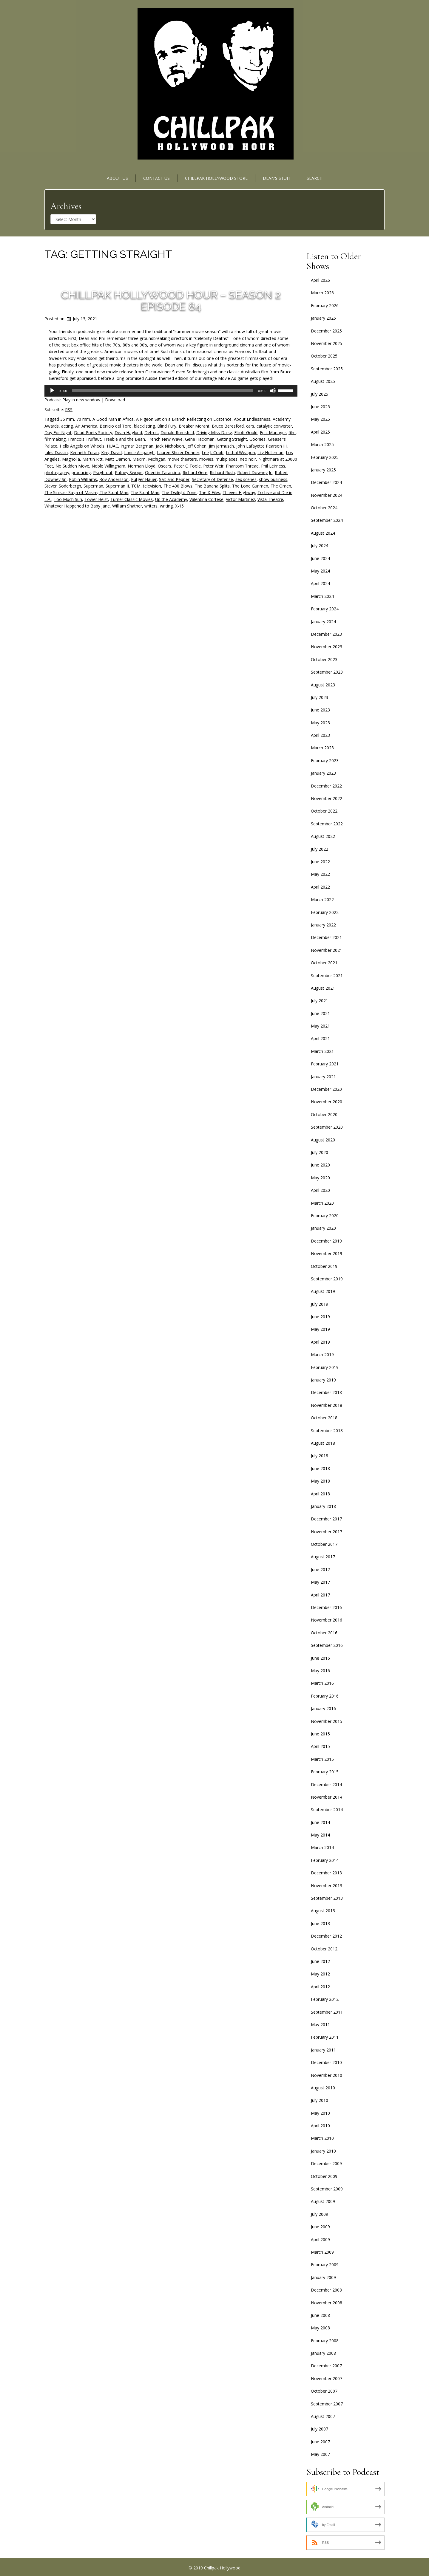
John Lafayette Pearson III (261, 446)
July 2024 (319, 545)
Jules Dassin (56, 452)
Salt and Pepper (174, 479)
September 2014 (327, 1809)
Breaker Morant (194, 426)
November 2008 (326, 2303)
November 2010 (326, 2075)
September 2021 (327, 975)
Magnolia (71, 459)
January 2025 (323, 470)
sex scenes (246, 479)
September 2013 (327, 1898)
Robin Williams (83, 479)
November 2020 (326, 1101)
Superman (93, 486)
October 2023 (324, 659)
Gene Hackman (200, 439)
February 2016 (325, 1696)
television (152, 486)
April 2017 (320, 1595)
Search (314, 178)
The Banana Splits (212, 486)
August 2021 (323, 988)
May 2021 (320, 1026)
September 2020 (327, 1127)
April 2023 (320, 735)
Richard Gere (195, 472)
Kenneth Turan (84, 452)
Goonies (257, 439)
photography (56, 472)
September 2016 (327, 1645)
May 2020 (320, 1178)
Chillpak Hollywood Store (216, 178)
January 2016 (323, 1708)
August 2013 (323, 1910)
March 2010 (322, 2138)
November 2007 (326, 2378)
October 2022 (324, 811)
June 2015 (320, 1734)
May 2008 (320, 2328)
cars (250, 426)
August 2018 (323, 1443)
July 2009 (319, 2214)
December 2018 (326, 1392)
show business (273, 479)
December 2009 (326, 2163)
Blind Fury (166, 426)
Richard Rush (222, 472)
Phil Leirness (273, 466)
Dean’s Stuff (277, 178)
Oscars (164, 466)
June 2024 (320, 558)
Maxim (139, 459)
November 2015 (326, 1721)
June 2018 (320, 1468)
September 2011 (327, 2012)
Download (115, 400)
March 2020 (322, 1203)
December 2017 (326, 1519)
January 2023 (323, 773)
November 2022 (326, 798)
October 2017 (324, 1544)
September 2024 (327, 520)
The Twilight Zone (179, 492)
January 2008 (323, 2353)
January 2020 (323, 1228)
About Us (117, 178)
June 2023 (320, 710)
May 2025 (320, 419)
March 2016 (322, 1683)
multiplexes (226, 459)
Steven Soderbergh (62, 486)
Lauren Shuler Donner (178, 452)
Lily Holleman (270, 452)
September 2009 (327, 2189)
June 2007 (320, 2442)
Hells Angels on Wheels (82, 446)
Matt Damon (117, 459)
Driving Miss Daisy (214, 432)
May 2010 (320, 2113)
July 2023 (319, 697)
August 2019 (323, 1291)
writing (166, 506)
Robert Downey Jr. (254, 472)
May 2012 (320, 1974)
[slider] (162, 390)
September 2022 (327, 824)
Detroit (151, 432)
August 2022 (323, 836)
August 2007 (323, 2416)
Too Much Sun (68, 499)
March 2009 (322, 2252)
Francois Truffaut (84, 439)
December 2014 (326, 1784)
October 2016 (324, 1633)
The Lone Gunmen (250, 486)
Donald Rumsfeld (177, 432)
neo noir (248, 459)
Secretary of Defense (212, 479)
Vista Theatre (270, 499)
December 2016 (326, 1607)
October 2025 (324, 356)
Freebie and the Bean (124, 439)
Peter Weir (213, 466)
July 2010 (319, 2100)
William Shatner (127, 506)
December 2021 (326, 937)
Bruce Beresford (228, 426)
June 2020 (320, 1165)
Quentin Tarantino (162, 472)
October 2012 (324, 1949)
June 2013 (320, 1923)
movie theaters (182, 459)
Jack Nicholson (170, 446)
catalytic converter (274, 426)
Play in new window (81, 400)
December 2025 (326, 331)
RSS (68, 409)
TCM (136, 486)
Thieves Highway (239, 492)
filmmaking (55, 439)
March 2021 (322, 1051)
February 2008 (325, 2340)
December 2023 (326, 634)
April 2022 (320, 887)
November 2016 (326, 1620)
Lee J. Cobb (212, 452)
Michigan (156, 459)
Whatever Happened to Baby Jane (77, 506)
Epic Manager (273, 432)
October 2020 (324, 1114)
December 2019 (326, 1241)
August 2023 (323, 685)
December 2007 (326, 2365)
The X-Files (209, 492)
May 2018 (320, 1481)
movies (206, 459)
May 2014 (320, 1835)
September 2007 (327, 2404)
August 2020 (323, 1140)
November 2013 (326, 1885)
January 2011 (323, 2050)
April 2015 (320, 1746)
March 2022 (322, 899)
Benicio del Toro (116, 426)
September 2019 (327, 1279)
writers (151, 506)
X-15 (179, 506)
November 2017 (326, 1531)
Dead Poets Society (93, 432)
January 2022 (323, 925)
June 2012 (320, 1961)
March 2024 (322, 596)
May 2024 (320, 571)
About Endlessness (252, 419)
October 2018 (324, 1418)
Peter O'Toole (187, 466)
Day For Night (58, 432)
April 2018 (320, 1494)
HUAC (112, 446)
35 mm (67, 419)
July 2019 (319, 1304)
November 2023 (326, 646)
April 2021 (320, 1038)
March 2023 (322, 748)
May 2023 (320, 722)
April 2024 (320, 583)
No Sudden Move (72, 466)
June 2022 (320, 861)
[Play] (52, 391)
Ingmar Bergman (137, 446)
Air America (86, 426)
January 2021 (323, 1076)
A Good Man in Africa (113, 419)
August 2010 (323, 2088)
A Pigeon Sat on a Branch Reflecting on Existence (184, 419)
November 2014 (326, 1797)
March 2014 (322, 1847)
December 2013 (326, 1873)
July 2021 (319, 1000)
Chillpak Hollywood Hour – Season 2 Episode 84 (171, 300)
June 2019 (320, 1316)
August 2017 (323, 1556)
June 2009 (320, 2227)
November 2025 (326, 343)
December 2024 (326, 482)
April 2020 (320, 1190)
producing (81, 472)
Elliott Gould (245, 432)
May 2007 (320, 2454)
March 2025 (322, 444)
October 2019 (324, 1266)
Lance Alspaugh (139, 452)
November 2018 (326, 1405)
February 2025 (325, 457)
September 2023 (327, 672)
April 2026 (320, 280)
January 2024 (323, 621)
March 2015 (322, 1759)
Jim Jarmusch (221, 446)
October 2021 (324, 963)
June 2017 (320, 1569)
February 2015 (325, 1771)
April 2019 (320, 1342)
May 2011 (320, 2024)
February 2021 (325, 1064)
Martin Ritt (92, 459)
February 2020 (325, 1215)
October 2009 (324, 2176)
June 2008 (320, 2315)
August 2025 (323, 381)
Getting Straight (232, 439)
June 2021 (320, 1013)
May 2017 (320, 1582)
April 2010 (320, 2125)
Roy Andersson (114, 479)
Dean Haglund (128, 432)
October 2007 (324, 2391)
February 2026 (325, 305)
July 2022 (319, 849)
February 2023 (325, 760)
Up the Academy (171, 499)
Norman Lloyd (141, 466)
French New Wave (165, 439)
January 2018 (323, 1506)
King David (111, 452)
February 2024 (325, 609)
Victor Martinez (240, 499)
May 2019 (320, 1329)
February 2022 (325, 912)
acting (67, 426)
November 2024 (326, 495)
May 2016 (320, 1670)
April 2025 (320, 432)
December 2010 (326, 2062)
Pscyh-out (102, 472)
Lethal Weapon (240, 452)
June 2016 (320, 1658)
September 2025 (327, 369)
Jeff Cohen (196, 446)
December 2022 (326, 786)
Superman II (117, 486)
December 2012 (326, 1936)
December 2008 (326, 2290)
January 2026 (323, 318)
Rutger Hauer (144, 479)
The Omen (281, 486)
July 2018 (319, 1455)
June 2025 (320, 406)
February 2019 (325, 1367)
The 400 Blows (177, 486)
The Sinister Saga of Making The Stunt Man (86, 492)
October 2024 (324, 507)
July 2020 (319, 1152)
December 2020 (326, 1089)
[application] (170, 391)
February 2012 (325, 1999)
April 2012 (320, 1986)
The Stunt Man (145, 492)
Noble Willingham (108, 466)
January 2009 (323, 2277)
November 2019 (326, 1253)
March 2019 (322, 1354)
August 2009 (323, 2201)
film (292, 432)
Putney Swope (129, 472)
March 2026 (322, 292)
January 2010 (323, 2151)
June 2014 (320, 1822)
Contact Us (156, 178)
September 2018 (327, 1430)
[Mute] (273, 391)
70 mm (83, 419)
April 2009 (320, 2239)
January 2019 (323, 1380)
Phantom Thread (242, 466)
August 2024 (323, 533)
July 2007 (319, 2429)
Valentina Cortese (206, 499)
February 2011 (325, 2037)
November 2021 (326, 950)
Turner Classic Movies (131, 499)
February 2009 (325, 2264)
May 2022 (320, 874)
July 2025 (319, 394)
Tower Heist (96, 499)
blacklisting (144, 426)
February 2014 (325, 1860)
